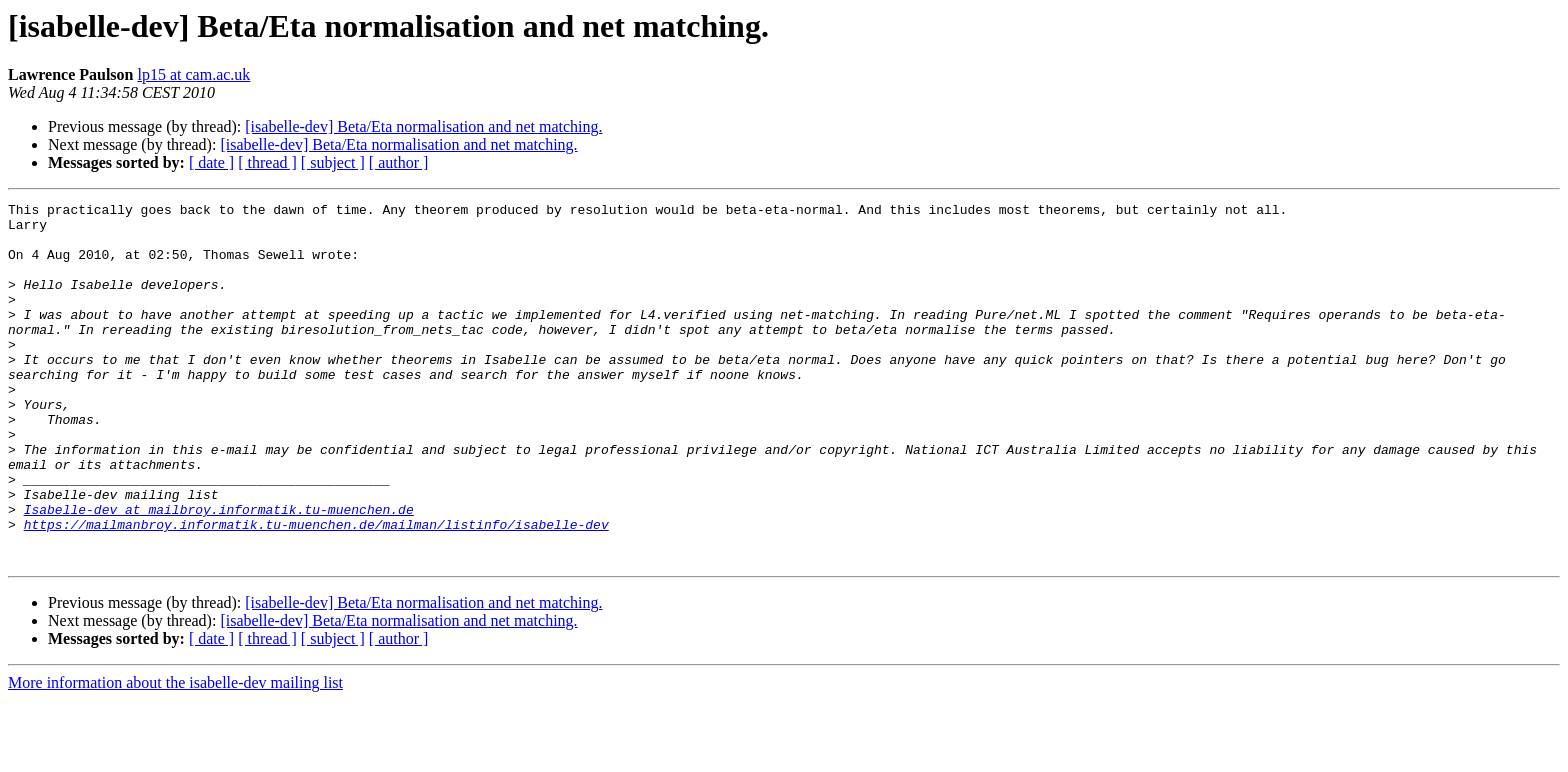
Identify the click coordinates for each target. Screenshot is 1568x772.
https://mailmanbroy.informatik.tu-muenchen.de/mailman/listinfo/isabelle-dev (316, 590)
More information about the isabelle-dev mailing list (175, 754)
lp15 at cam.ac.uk (193, 74)
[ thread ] (267, 162)
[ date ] (211, 162)
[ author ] (399, 162)
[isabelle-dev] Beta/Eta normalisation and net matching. (423, 126)
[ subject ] (333, 162)
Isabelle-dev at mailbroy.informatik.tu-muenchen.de (219, 572)
